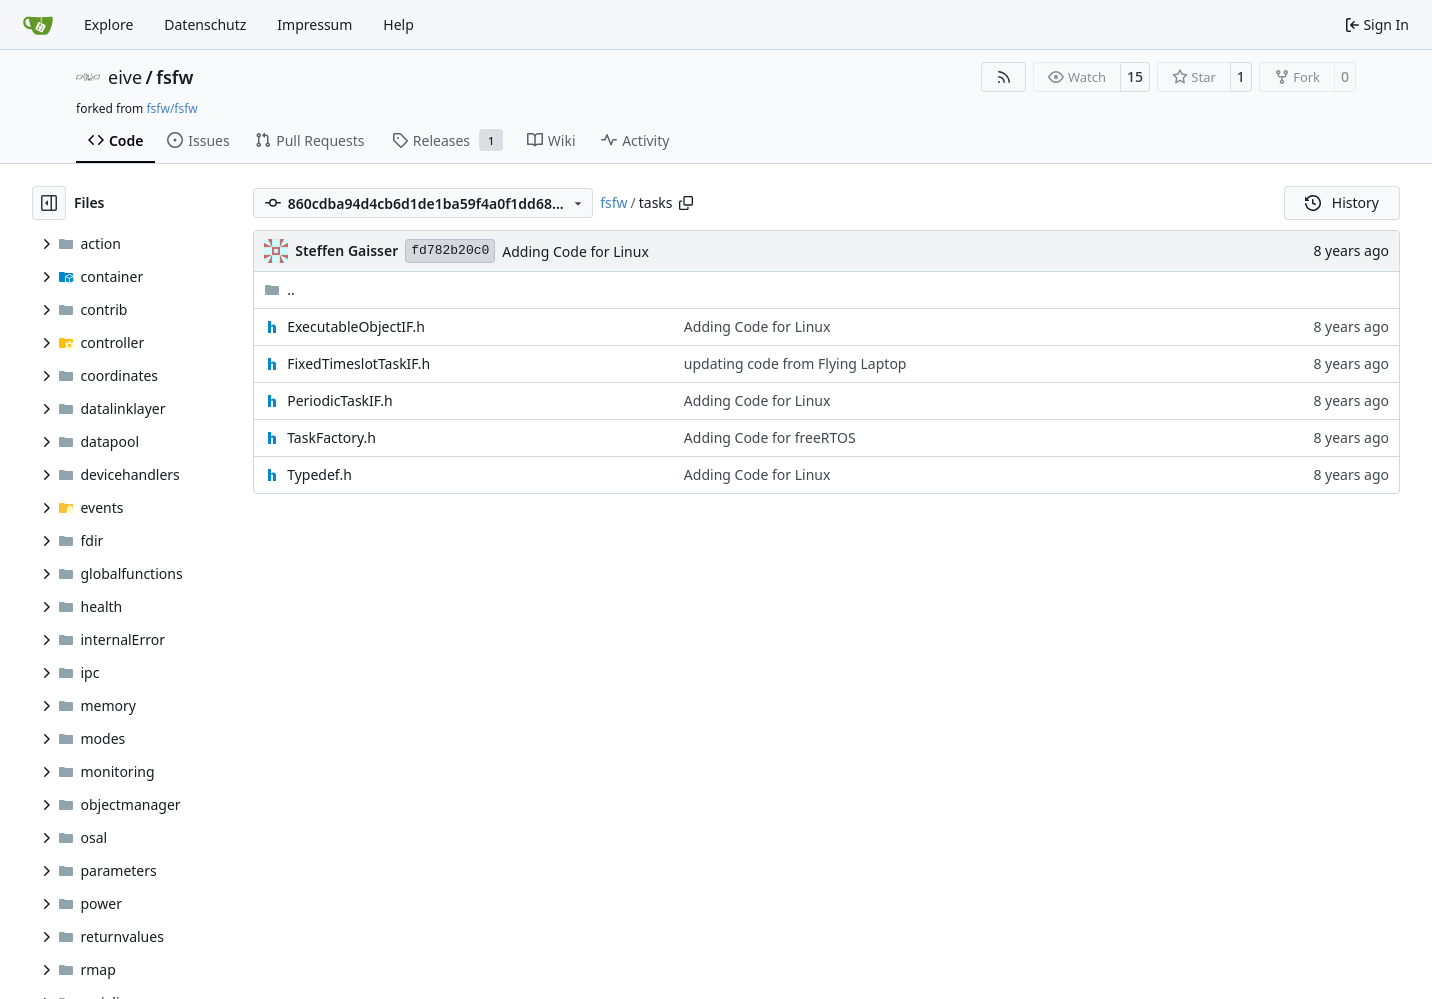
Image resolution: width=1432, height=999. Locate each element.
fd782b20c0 (450, 250)
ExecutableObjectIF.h (356, 326)
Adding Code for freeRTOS (770, 437)
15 (1135, 76)
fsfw (174, 77)
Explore (108, 24)
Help (398, 24)
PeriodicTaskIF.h (339, 400)
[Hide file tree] (49, 203)
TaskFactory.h (331, 437)
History (1342, 202)
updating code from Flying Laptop (795, 363)
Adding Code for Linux (575, 251)
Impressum (314, 24)
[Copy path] (686, 203)
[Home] (38, 25)
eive (125, 77)
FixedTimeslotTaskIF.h (358, 363)
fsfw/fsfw (171, 108)
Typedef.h (319, 474)
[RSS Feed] (1004, 77)
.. (279, 289)
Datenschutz (205, 24)
